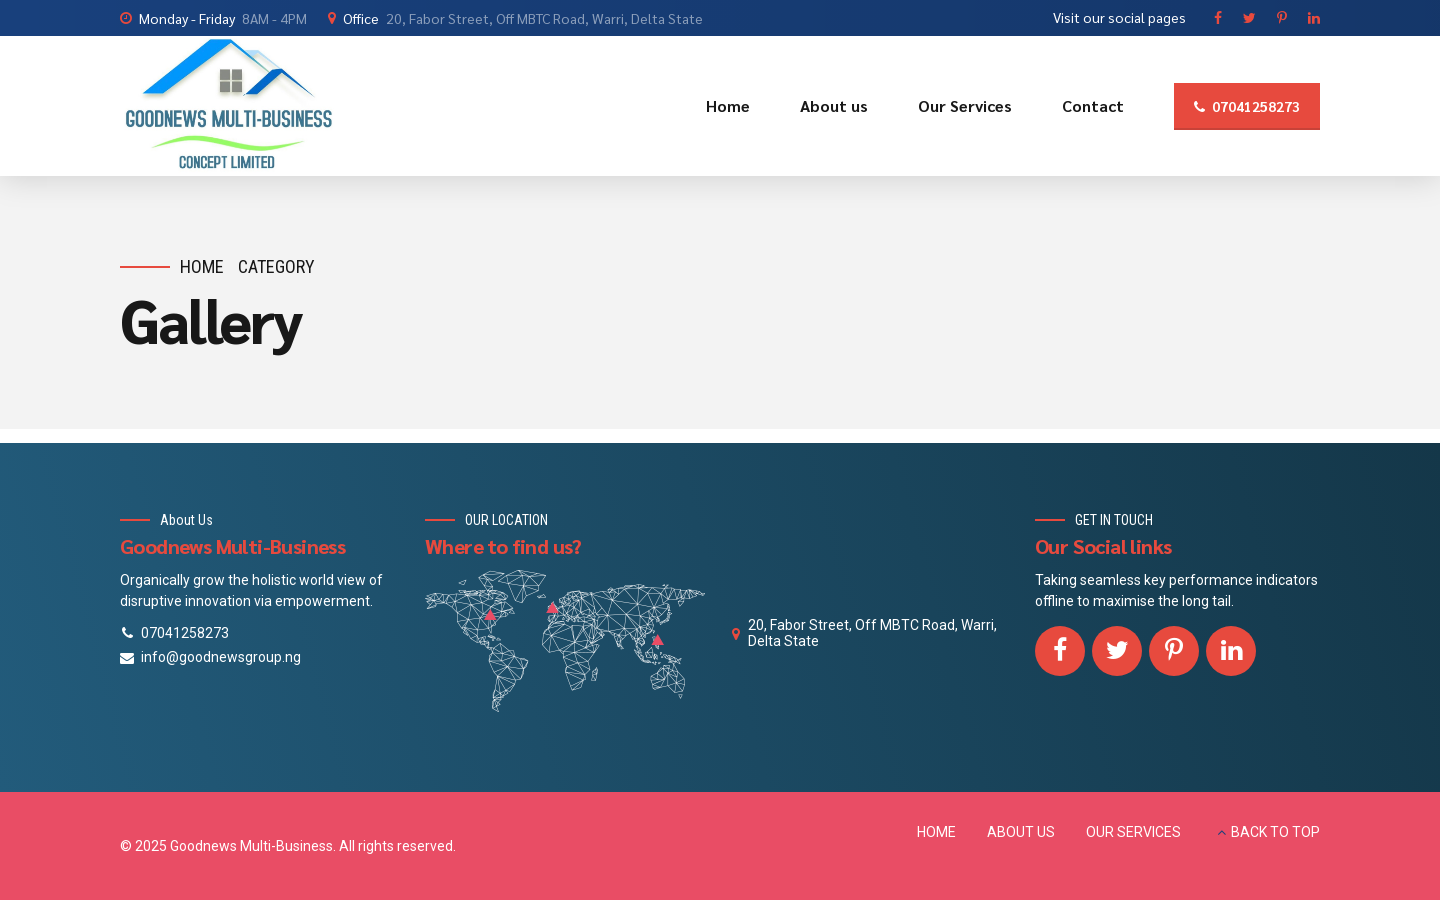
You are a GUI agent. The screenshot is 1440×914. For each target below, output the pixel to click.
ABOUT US (1021, 832)
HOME (936, 832)
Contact (1093, 105)
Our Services (965, 105)
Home (728, 105)
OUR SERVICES (1133, 832)
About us (834, 105)
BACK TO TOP (1275, 832)
